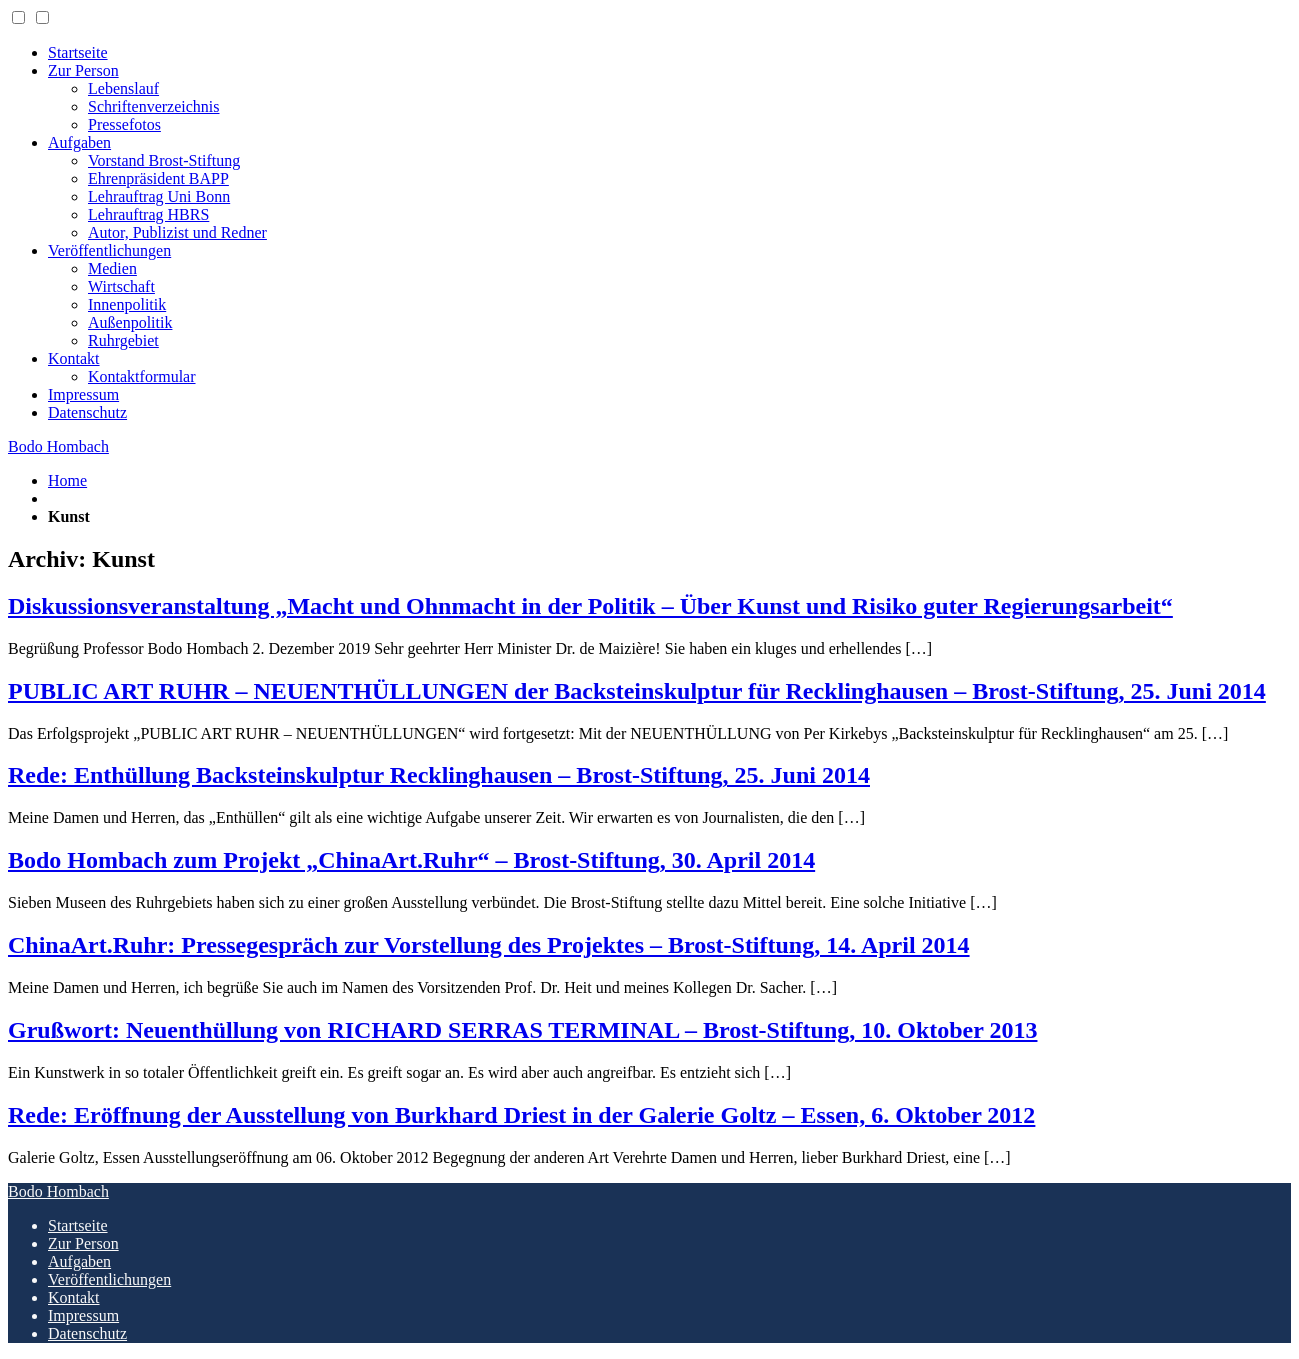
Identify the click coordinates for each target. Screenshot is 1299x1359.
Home (67, 480)
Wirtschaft (121, 286)
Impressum (83, 394)
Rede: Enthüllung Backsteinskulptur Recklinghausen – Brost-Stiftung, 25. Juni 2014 (439, 775)
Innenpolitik (127, 304)
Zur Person (83, 70)
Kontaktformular (142, 376)
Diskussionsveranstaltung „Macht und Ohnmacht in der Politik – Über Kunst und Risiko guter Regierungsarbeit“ (590, 606)
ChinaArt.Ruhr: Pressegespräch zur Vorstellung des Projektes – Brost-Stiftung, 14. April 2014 (489, 945)
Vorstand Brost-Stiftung (164, 160)
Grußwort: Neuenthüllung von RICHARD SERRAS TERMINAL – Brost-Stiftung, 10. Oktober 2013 (522, 1030)
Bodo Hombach (58, 446)
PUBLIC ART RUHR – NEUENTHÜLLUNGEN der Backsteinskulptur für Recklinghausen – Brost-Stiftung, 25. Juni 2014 (637, 691)
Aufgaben (79, 142)
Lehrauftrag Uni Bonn (159, 196)
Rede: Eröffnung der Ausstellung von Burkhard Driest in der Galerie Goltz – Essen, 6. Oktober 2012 (521, 1115)
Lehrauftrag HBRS (148, 214)
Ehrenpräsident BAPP (158, 178)
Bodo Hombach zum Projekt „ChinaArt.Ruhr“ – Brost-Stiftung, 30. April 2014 (411, 860)
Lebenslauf (123, 88)
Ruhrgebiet (123, 340)
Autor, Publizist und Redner (177, 232)
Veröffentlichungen (109, 250)
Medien (112, 268)
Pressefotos (124, 124)
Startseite (78, 52)
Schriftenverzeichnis (154, 106)
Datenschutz (87, 412)
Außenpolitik (130, 322)
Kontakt (74, 358)
